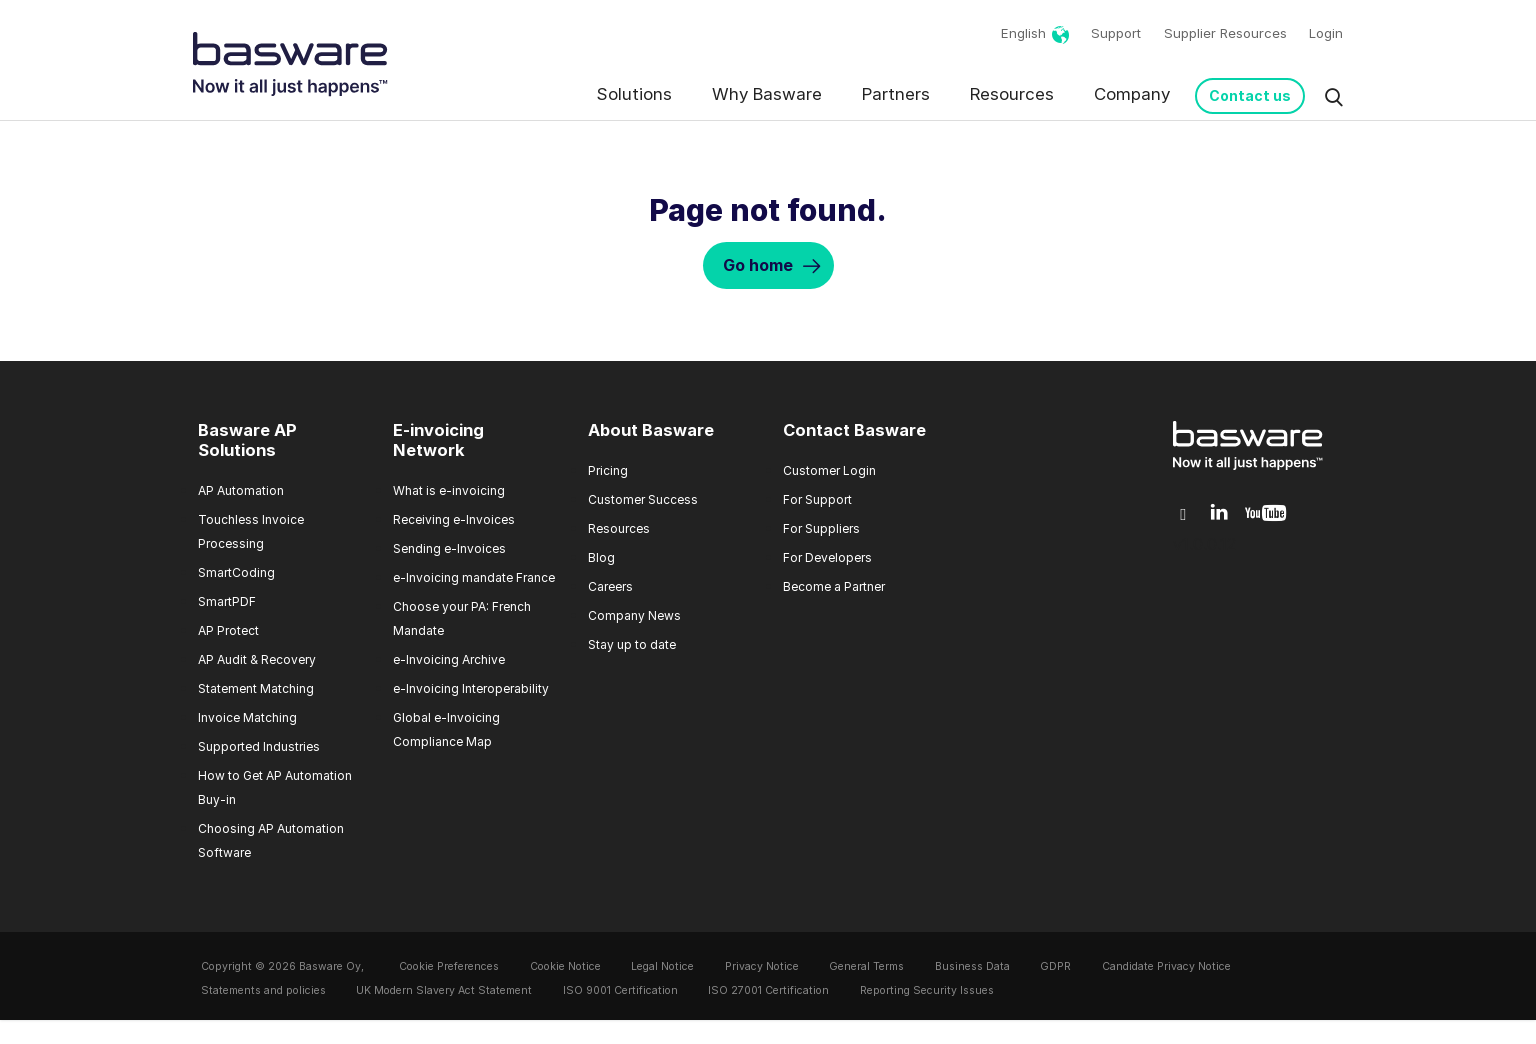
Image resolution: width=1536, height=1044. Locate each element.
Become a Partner (834, 586)
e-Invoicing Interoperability (471, 688)
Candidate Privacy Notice (1166, 966)
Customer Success (643, 499)
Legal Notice (662, 966)
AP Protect (228, 630)
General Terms (866, 966)
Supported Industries (259, 746)
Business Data (972, 966)
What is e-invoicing (449, 490)
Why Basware (767, 94)
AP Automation (241, 490)
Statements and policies (263, 990)
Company (1132, 94)
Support (1116, 33)
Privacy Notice (762, 966)
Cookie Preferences (449, 966)
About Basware (651, 430)
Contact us (1250, 95)
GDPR (1055, 966)
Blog (601, 557)
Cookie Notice (565, 966)
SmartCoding (236, 572)
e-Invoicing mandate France (474, 577)
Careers (610, 586)
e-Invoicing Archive (449, 659)
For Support (817, 499)
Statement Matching (256, 688)
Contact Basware (854, 430)
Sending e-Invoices (449, 548)
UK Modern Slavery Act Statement (444, 990)
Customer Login (829, 470)
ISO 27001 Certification (768, 990)
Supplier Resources (1225, 33)
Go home (758, 265)
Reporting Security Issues (927, 990)
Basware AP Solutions (247, 440)
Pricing (608, 470)
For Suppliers (821, 528)
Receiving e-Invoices (454, 519)
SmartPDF (227, 601)
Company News (634, 615)
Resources (1012, 94)
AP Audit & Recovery (257, 659)
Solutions (634, 94)
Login (1326, 33)
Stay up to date (632, 644)
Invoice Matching (247, 717)
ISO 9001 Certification (620, 990)
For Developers (827, 557)
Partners (896, 94)
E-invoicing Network (438, 440)
